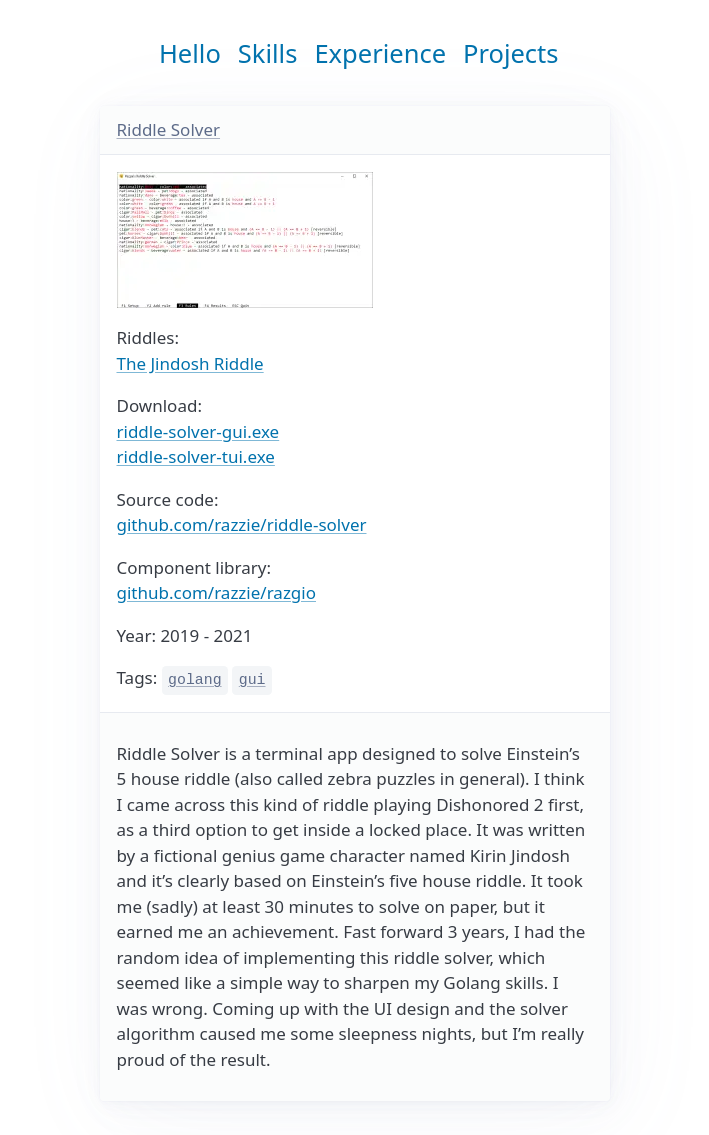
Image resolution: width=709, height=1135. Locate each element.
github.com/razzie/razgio (217, 592)
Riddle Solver (169, 129)
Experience (380, 53)
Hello (190, 53)
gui (252, 680)
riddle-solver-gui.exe (198, 431)
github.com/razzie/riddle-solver (242, 524)
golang (195, 680)
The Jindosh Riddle (190, 363)
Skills (268, 53)
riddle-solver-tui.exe (196, 456)
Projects (511, 53)
